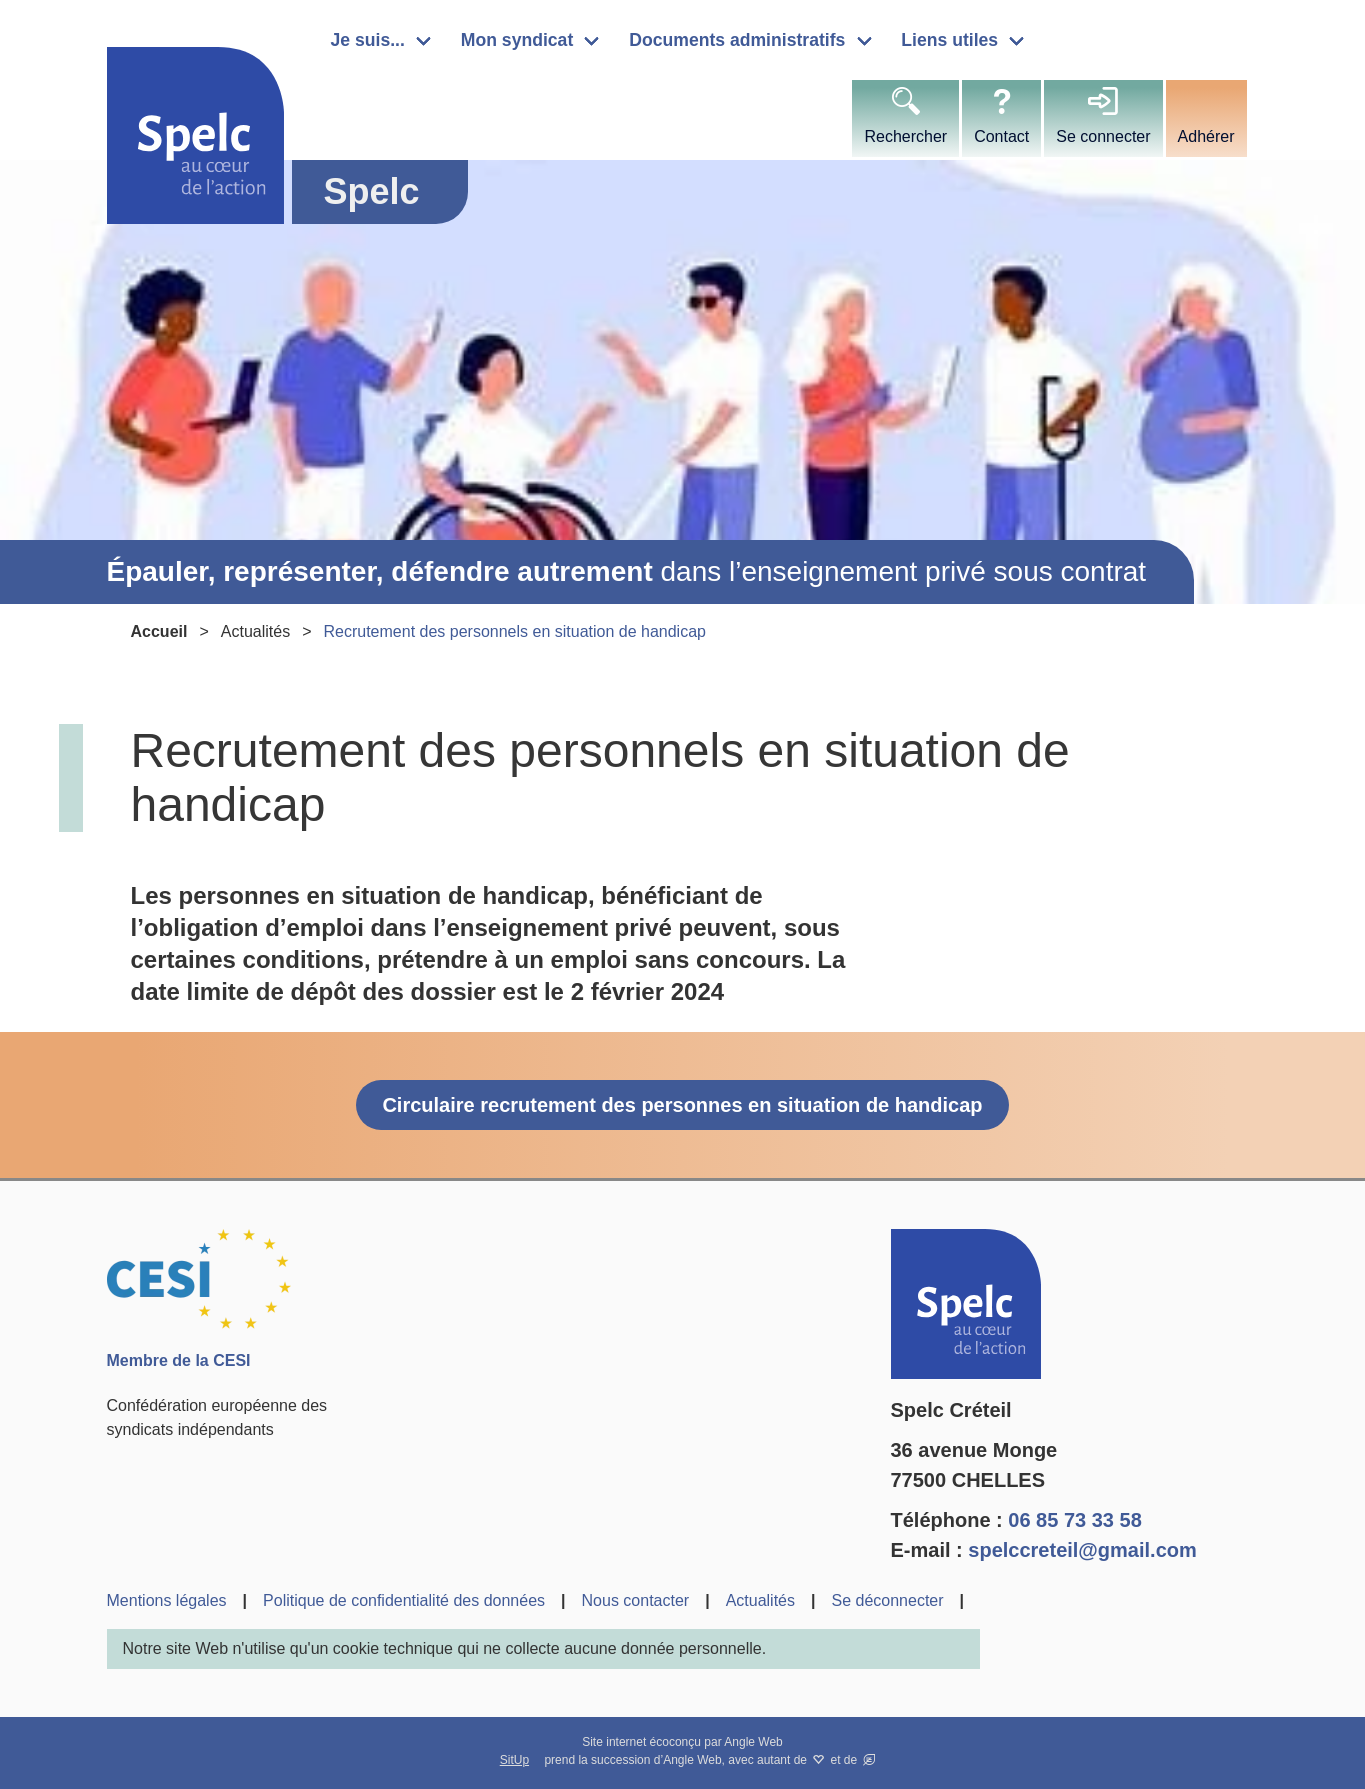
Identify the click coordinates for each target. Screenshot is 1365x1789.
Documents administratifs (737, 40)
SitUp (514, 1760)
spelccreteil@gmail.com (1082, 1550)
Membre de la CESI (179, 1360)
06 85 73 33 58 (1074, 1520)
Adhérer (1206, 136)
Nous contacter (636, 1600)
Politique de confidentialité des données (404, 1600)
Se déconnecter (887, 1600)
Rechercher (905, 136)
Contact (1001, 136)
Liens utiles (949, 40)
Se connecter (1103, 136)
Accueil (159, 631)
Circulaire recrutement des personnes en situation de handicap (682, 1105)
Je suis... (368, 40)
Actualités (255, 631)
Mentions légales (167, 1600)
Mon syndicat (517, 40)
